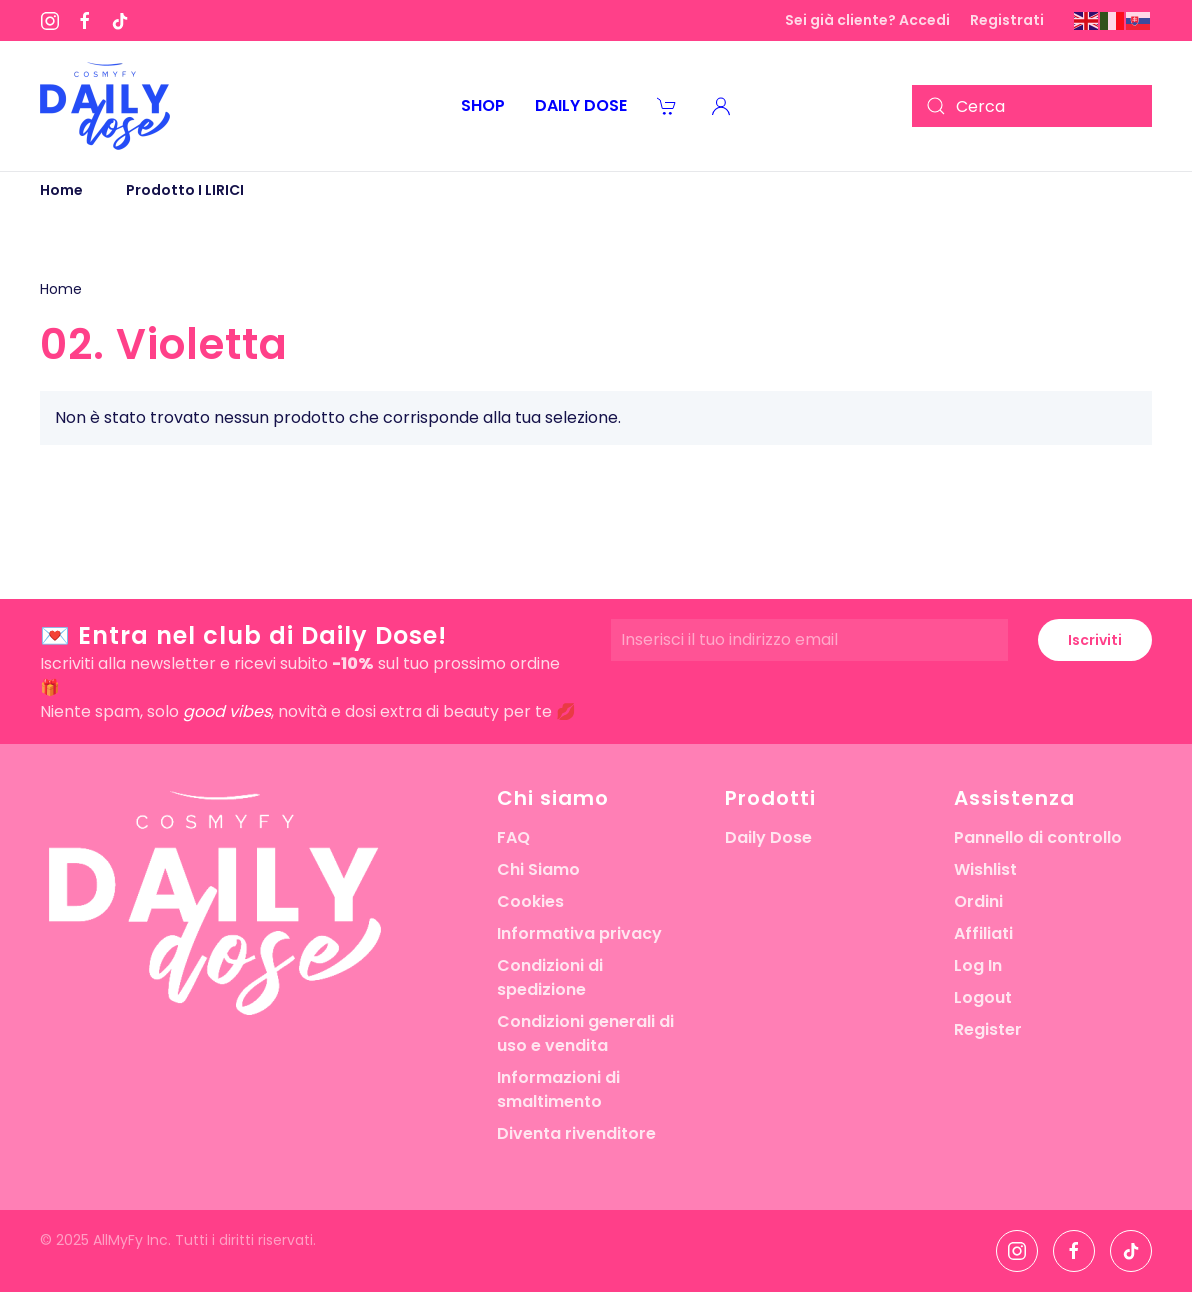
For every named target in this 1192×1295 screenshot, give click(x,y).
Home (61, 289)
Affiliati (983, 933)
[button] (721, 106)
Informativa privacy (579, 933)
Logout (983, 997)
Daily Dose (768, 837)
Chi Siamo (538, 869)
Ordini (978, 901)
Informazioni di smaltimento (558, 1089)
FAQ (513, 837)
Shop (483, 105)
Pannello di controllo (1038, 837)
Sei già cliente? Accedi (867, 20)
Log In (978, 965)
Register (988, 1029)
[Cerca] (1032, 106)
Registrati (1007, 20)
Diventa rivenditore (576, 1133)
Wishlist (985, 869)
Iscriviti (1095, 640)
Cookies (530, 901)
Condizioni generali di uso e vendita (585, 1033)
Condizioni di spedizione (550, 977)
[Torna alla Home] (105, 106)
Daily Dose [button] (581, 105)
